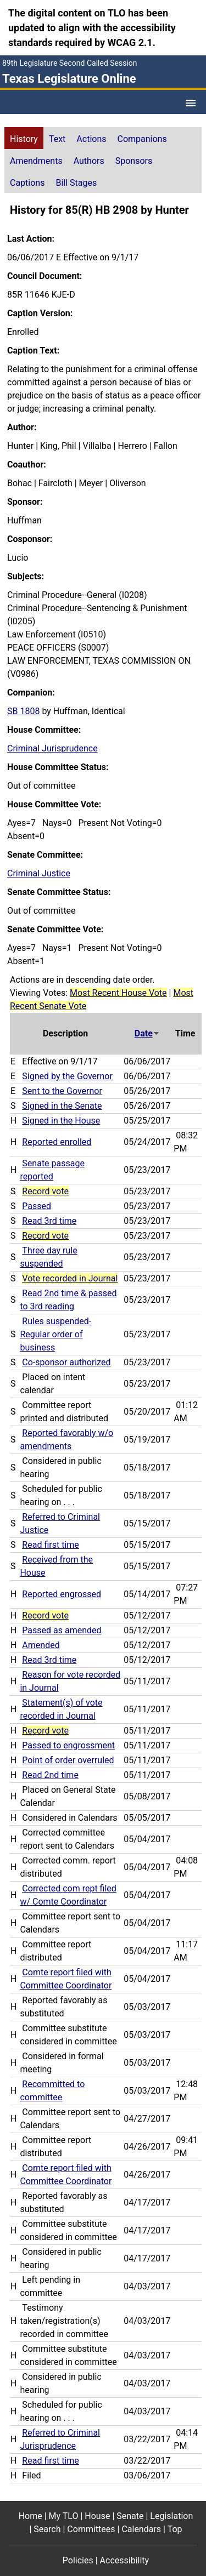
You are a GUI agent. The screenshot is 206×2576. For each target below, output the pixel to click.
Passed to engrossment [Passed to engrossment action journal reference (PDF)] (68, 1745)
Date (147, 1033)
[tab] (23, 138)
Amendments (36, 161)
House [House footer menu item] (97, 2516)
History (24, 139)
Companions (142, 139)
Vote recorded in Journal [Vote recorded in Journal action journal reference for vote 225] (70, 1278)
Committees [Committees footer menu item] (91, 2529)
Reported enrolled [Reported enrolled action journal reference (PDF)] (56, 1142)
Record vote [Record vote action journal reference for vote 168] (45, 1615)
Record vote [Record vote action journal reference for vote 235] (45, 1235)
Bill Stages (76, 183)
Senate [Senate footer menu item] (129, 2516)
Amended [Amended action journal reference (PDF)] (40, 1645)
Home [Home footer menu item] (30, 2516)
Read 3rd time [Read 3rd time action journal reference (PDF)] (49, 1221)
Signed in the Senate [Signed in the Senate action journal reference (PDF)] (62, 1106)
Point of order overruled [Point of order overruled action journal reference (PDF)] (68, 1760)
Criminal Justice (38, 873)
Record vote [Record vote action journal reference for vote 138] (45, 1730)
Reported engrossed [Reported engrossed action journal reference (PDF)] (61, 1594)
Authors (89, 161)
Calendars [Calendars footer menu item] (141, 2529)
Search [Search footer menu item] (47, 2529)
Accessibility (124, 2560)
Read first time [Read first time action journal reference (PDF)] (50, 1545)
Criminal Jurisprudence (52, 748)
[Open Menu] (190, 103)
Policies (78, 2560)
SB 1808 (23, 711)
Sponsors (134, 161)
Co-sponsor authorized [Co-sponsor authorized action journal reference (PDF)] (66, 1362)
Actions (91, 139)
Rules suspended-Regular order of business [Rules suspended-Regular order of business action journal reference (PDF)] (55, 1334)
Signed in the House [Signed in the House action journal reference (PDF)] (61, 1120)
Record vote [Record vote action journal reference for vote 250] (45, 1191)
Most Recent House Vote (118, 993)
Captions (27, 183)
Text (57, 139)
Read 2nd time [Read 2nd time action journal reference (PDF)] (50, 1775)
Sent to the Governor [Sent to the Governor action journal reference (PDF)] (62, 1091)
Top (175, 2529)
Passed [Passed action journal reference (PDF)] (36, 1206)
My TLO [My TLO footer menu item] (64, 2516)
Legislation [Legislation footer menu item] (171, 2516)
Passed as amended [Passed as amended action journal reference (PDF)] (61, 1630)
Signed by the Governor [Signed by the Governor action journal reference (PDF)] (67, 1076)
